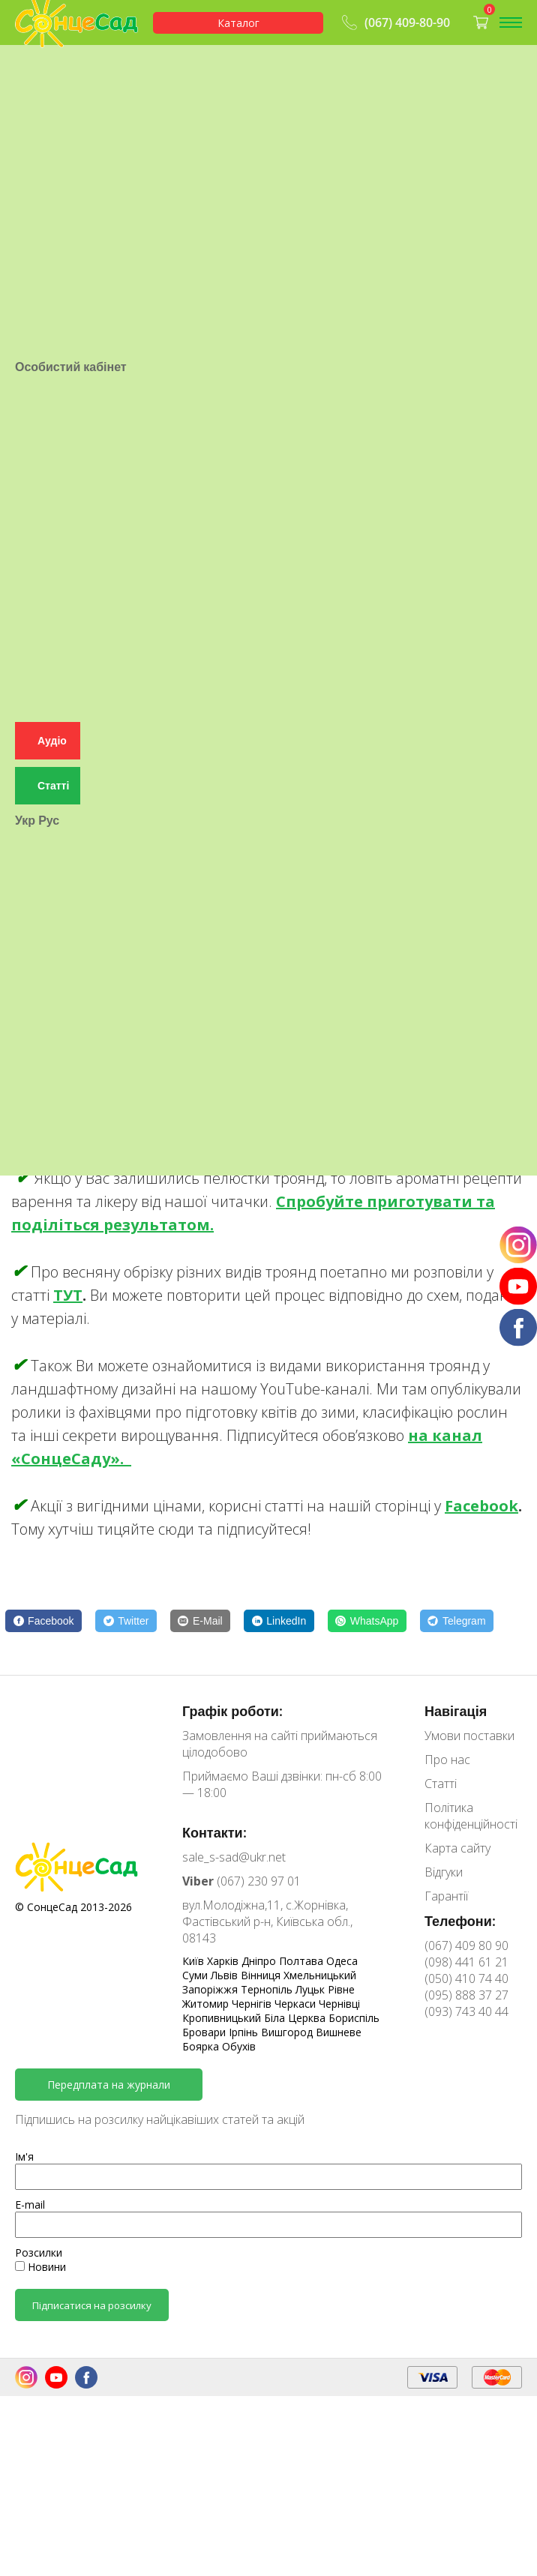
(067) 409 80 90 (466, 1945)
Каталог (239, 23)
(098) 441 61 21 (466, 1962)
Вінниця (262, 1975)
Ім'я (24, 2156)
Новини (40, 2267)
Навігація (455, 1711)
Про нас (38, 79)
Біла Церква (296, 2018)
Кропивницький (223, 2018)
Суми (196, 1975)
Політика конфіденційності (471, 1815)
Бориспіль (354, 2018)
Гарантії (38, 129)
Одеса (342, 1961)
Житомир (207, 2003)
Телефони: (460, 1921)
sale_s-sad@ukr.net (234, 1857)
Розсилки (38, 2252)
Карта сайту (457, 1848)
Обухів (239, 2046)
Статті (33, 112)
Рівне (341, 1989)
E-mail (30, 2204)
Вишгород (288, 2032)
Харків (224, 1961)
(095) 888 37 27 (466, 1995)
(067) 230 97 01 (241, 1881)
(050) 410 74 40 (466, 1978)
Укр (25, 1199)
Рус (48, 1199)
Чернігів (253, 2003)
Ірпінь (245, 2032)
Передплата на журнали (108, 2084)
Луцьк (312, 1989)
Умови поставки (62, 63)
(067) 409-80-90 (394, 22)
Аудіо (52, 1120)
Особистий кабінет (71, 619)
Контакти (42, 96)
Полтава (302, 1961)
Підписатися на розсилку (92, 2305)
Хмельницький (320, 1975)
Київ (194, 1961)
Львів (226, 1975)
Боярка (202, 2046)
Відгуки (443, 1872)
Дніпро (260, 1961)
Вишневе (339, 2032)
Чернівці (339, 2003)
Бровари (205, 2032)
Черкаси (296, 2003)
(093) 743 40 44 (466, 2011)
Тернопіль (268, 1989)
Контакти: (214, 1832)
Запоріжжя (211, 1989)
